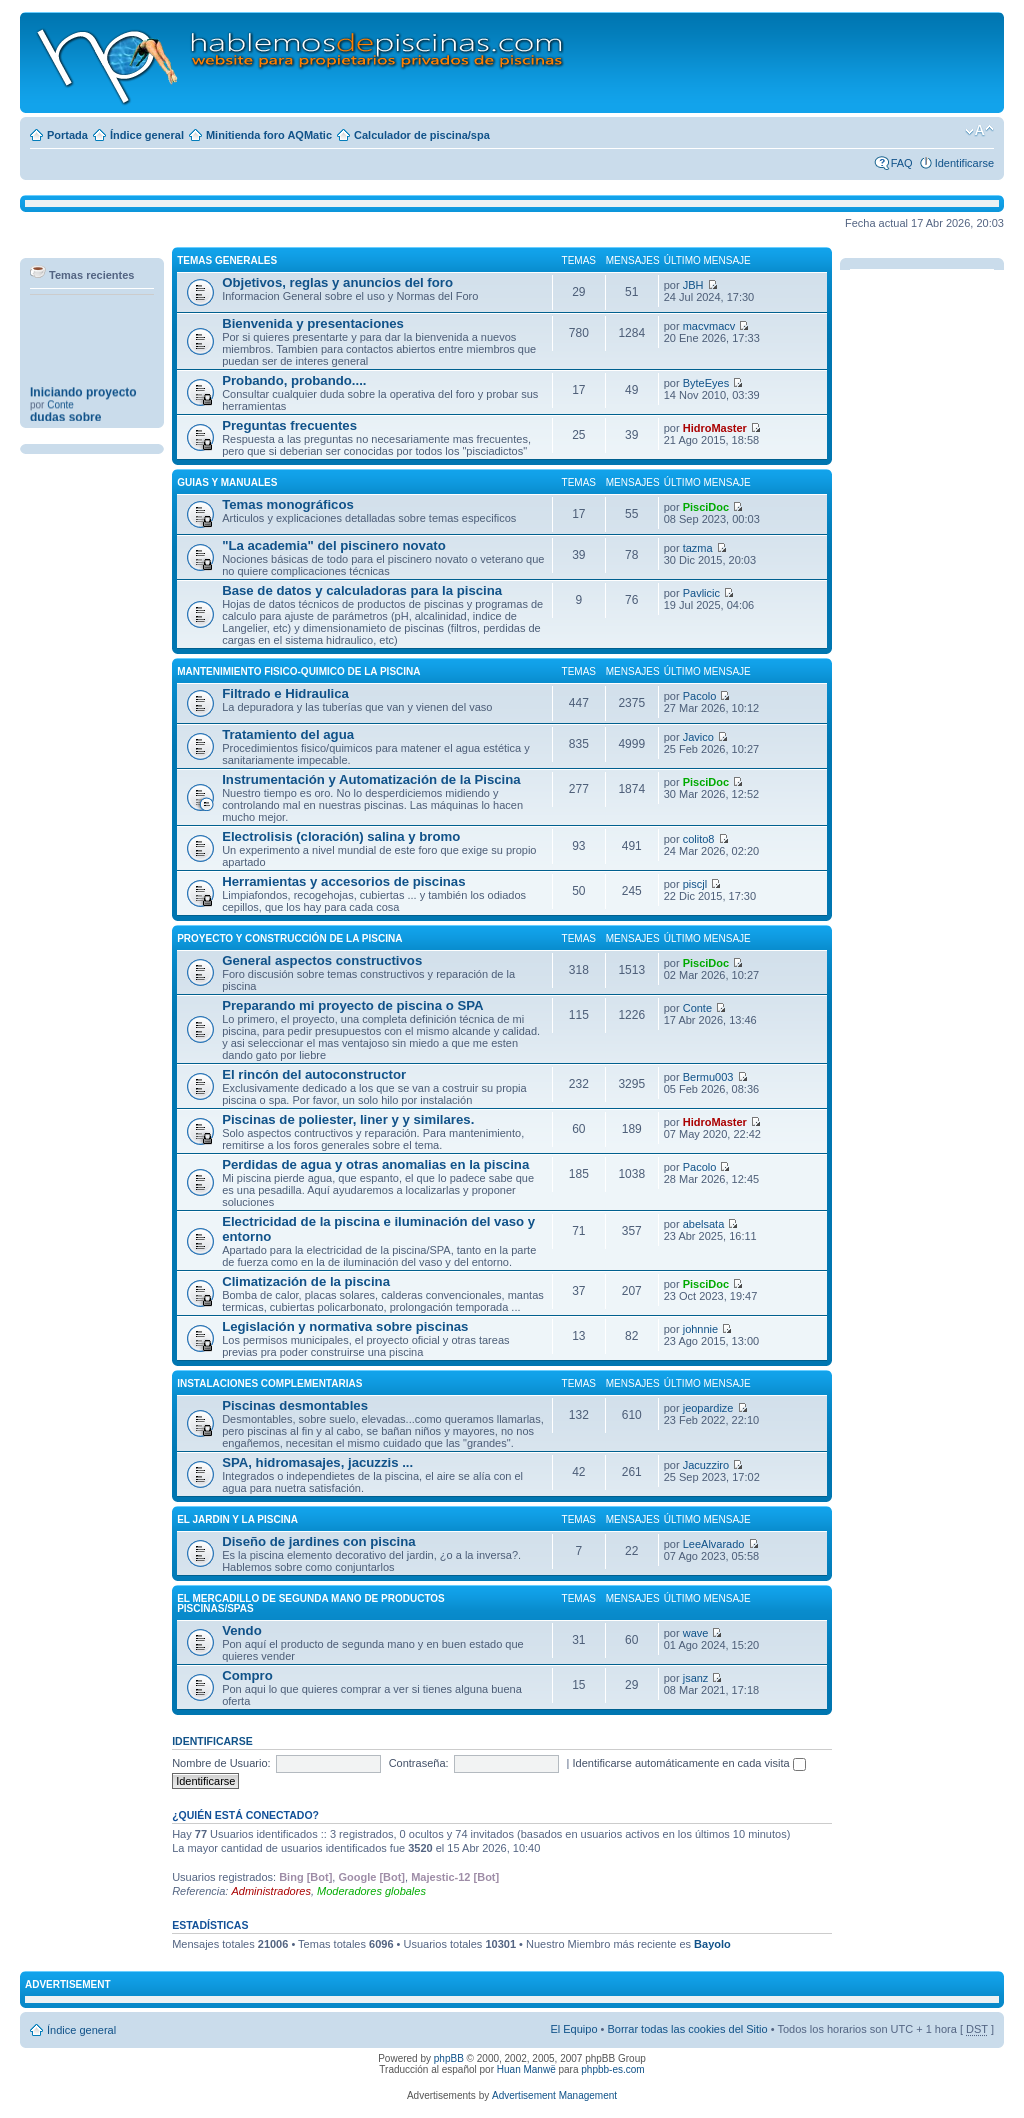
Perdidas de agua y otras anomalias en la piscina (375, 1164)
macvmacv (709, 326)
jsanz (696, 1678)
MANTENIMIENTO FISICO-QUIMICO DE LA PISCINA (298, 671)
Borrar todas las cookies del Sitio (687, 2029)
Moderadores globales (371, 1891)
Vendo (242, 1630)
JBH (693, 285)
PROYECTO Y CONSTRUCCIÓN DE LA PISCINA (289, 938)
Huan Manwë (526, 2069)
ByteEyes (706, 383)
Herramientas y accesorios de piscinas (343, 881)
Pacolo (700, 696)
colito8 (699, 839)
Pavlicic (701, 593)
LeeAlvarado (714, 1544)
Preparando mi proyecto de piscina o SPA (352, 1005)
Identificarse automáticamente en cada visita (689, 1763)
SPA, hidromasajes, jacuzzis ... (317, 1462)
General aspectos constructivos (322, 960)
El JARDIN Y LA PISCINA (237, 1519)
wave (696, 1633)
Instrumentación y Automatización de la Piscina (371, 779)
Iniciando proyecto (83, 407)
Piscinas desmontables (295, 1405)
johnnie (700, 1329)
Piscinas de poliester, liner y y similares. (348, 1119)
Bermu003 (708, 1077)
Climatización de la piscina (306, 1281)
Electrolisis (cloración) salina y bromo (341, 836)
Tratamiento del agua (288, 734)
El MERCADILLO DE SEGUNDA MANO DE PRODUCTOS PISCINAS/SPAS (311, 1603)
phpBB (449, 2058)
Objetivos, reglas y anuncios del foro (337, 282)
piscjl (695, 884)
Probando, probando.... (294, 380)
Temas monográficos (288, 504)
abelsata (704, 1224)
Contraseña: (419, 1763)
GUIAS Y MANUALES (227, 482)
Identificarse (964, 163)
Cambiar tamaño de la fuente (979, 131)
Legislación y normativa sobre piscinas (345, 1326)
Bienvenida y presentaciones (313, 323)
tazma (698, 548)
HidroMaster (715, 428)
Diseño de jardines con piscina (318, 1541)
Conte (60, 419)
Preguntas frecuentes (289, 425)
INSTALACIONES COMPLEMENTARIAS (269, 1383)
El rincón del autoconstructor (314, 1074)
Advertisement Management (554, 2095)
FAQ (902, 163)
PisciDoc (706, 507)
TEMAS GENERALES (227, 260)
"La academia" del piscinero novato (334, 545)
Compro (247, 1675)
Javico (698, 737)
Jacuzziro (706, 1465)
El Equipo (573, 2029)
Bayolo (712, 1944)
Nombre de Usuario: (221, 1763)
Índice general (147, 135)
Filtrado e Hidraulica (285, 693)
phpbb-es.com (612, 2069)
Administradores (270, 1891)
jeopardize (708, 1408)
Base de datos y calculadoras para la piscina (362, 590)
